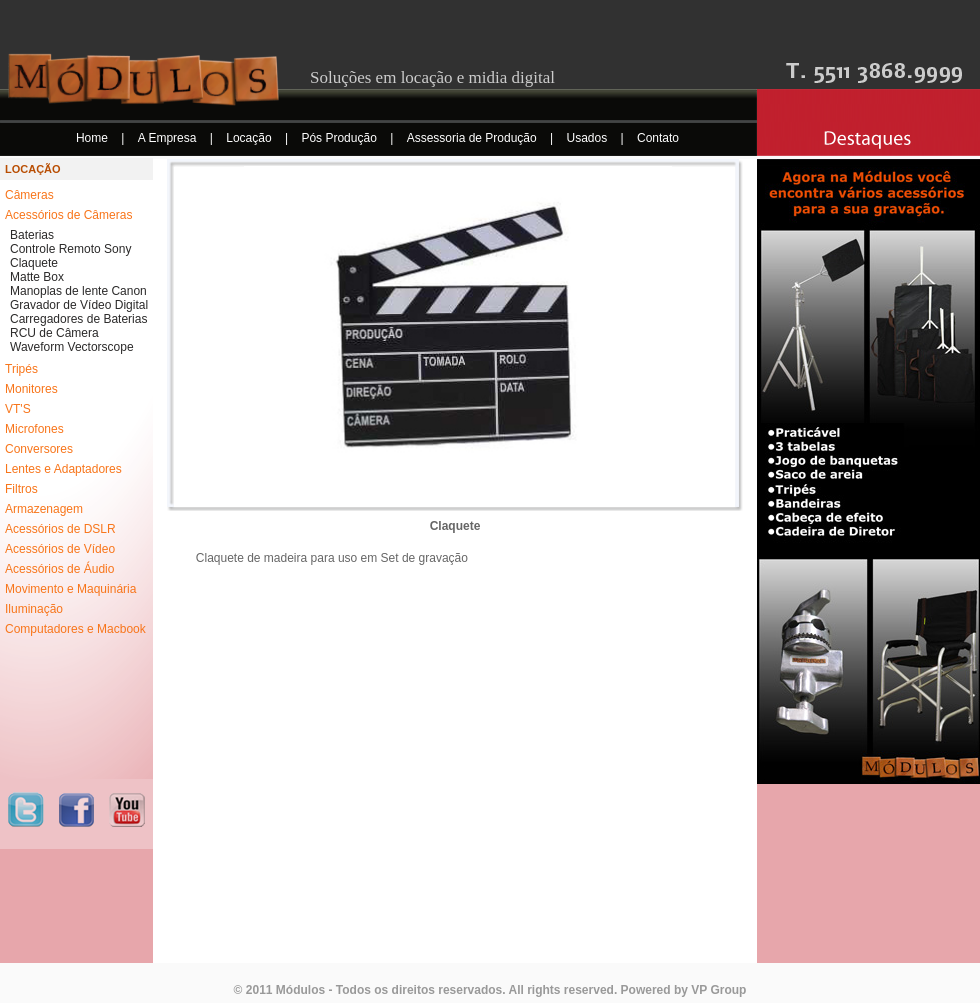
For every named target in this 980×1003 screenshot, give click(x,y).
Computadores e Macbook (75, 629)
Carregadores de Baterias (78, 319)
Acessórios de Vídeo (60, 549)
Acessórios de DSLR (60, 529)
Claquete (34, 263)
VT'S (18, 409)
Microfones (34, 429)
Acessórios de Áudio (59, 569)
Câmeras (29, 195)
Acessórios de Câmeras (68, 215)
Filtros (21, 489)
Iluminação (34, 609)
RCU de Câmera (54, 333)
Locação (250, 138)
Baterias (32, 235)
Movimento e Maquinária (70, 589)
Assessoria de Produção (473, 138)
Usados (589, 138)
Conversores (39, 449)
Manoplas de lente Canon (78, 291)
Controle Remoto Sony (70, 249)
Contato (658, 138)
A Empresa (169, 138)
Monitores (31, 389)
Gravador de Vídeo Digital (79, 305)
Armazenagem (44, 509)
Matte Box (37, 277)
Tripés (21, 369)
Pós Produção (340, 138)
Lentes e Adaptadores (63, 469)
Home (93, 138)
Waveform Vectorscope (72, 347)
